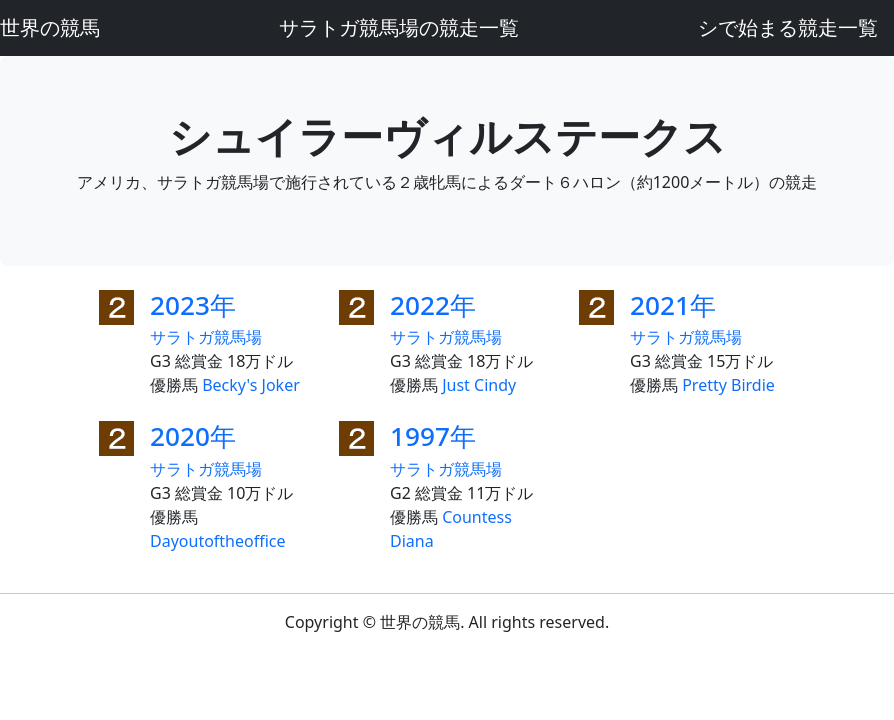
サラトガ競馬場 (206, 337)
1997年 (433, 436)
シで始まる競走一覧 (788, 27)
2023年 (193, 305)
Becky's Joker (251, 385)
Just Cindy (479, 385)
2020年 (193, 436)
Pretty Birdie (728, 385)
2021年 (673, 305)
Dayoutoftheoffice (218, 541)
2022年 (433, 305)
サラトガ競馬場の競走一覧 (399, 27)
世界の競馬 (50, 27)
